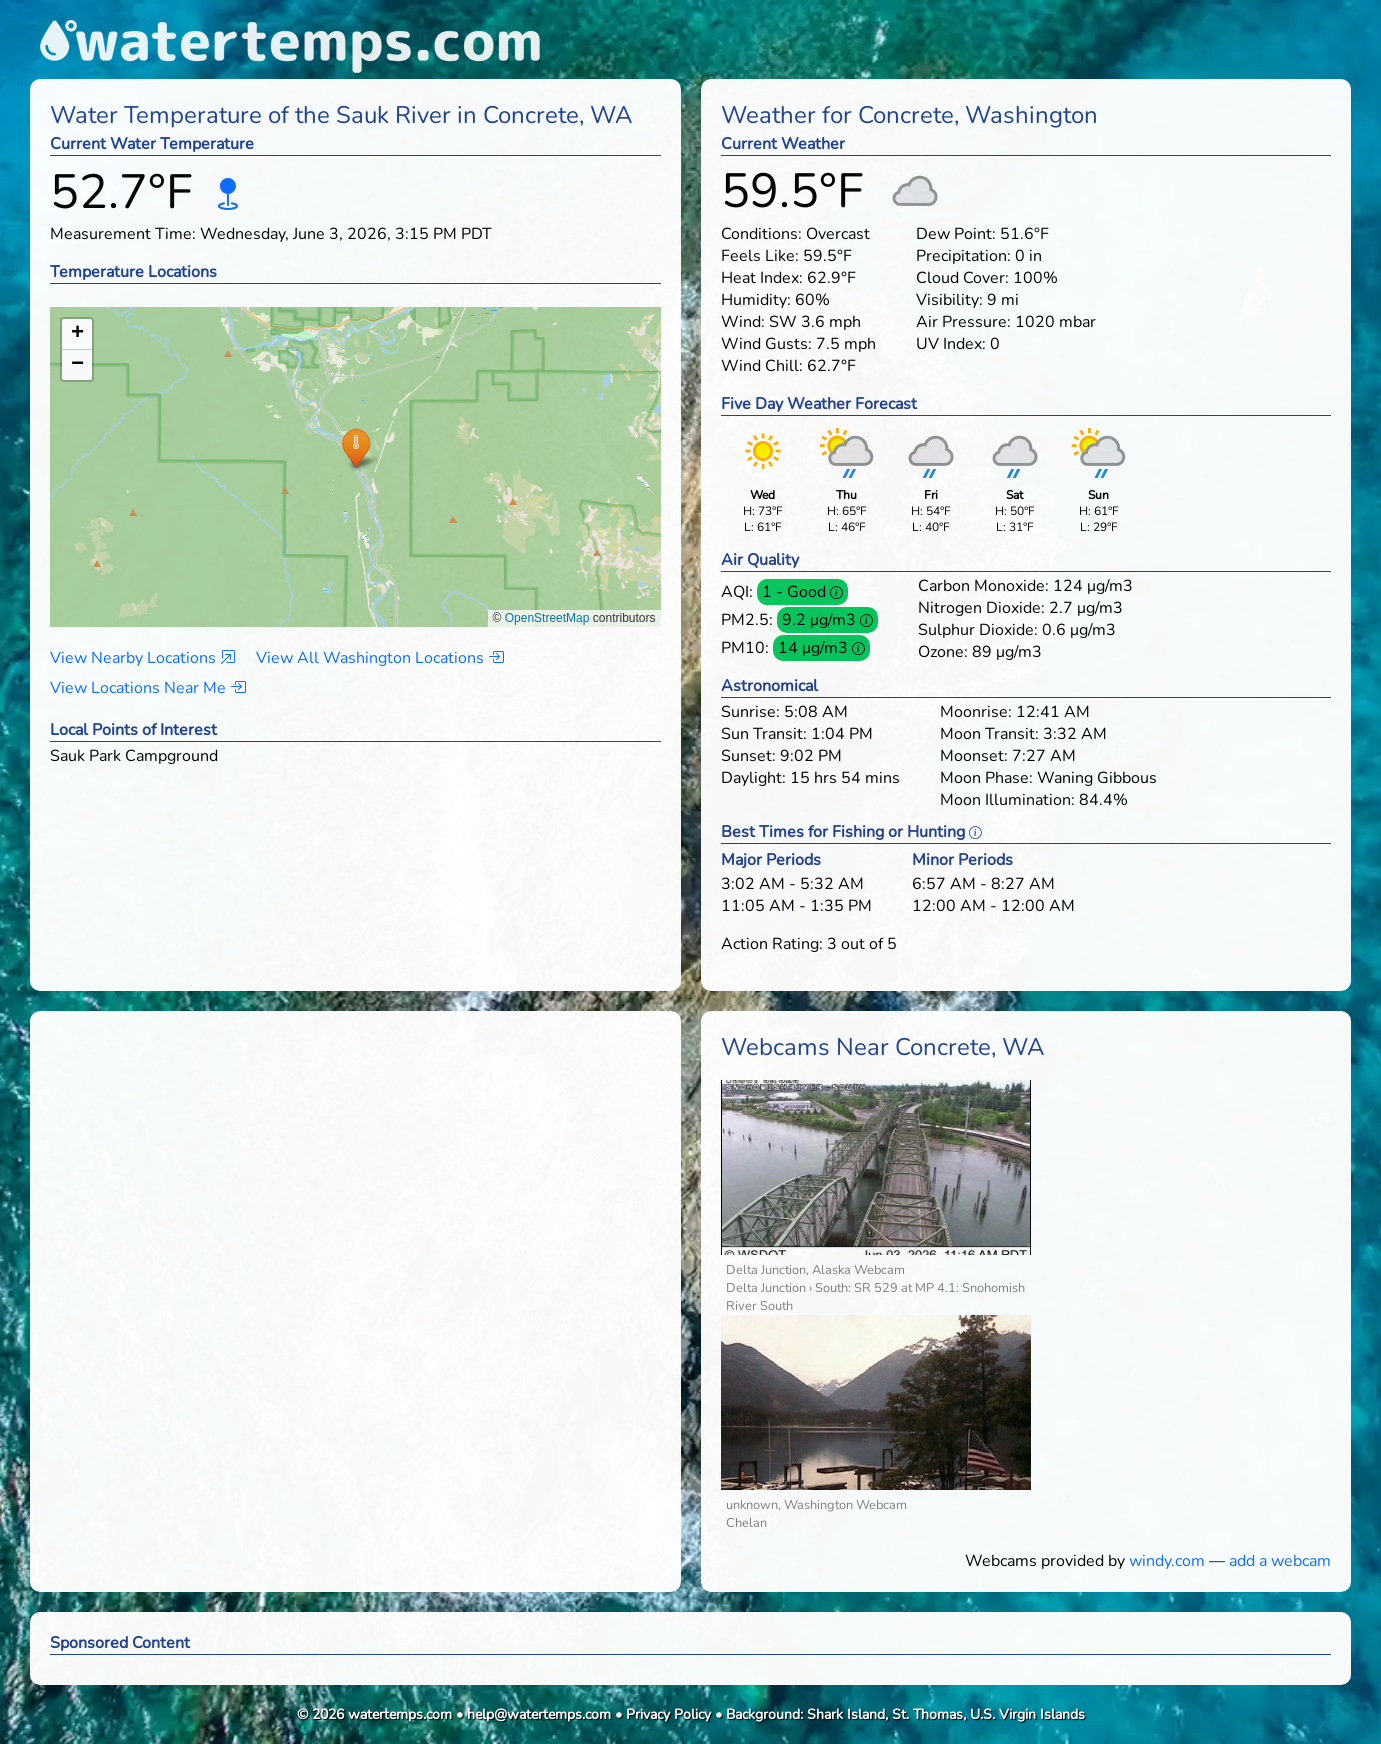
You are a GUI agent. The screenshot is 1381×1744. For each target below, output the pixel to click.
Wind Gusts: (766, 344)
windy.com (1167, 1561)
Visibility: (949, 300)
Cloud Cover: (962, 278)
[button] (355, 447)
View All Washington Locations (380, 658)
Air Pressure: (963, 322)
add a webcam (1280, 1561)
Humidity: (756, 300)
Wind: (743, 322)
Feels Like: (760, 256)
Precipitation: (963, 256)
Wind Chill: (762, 366)
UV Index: (951, 344)
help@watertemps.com (539, 1714)
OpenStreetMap (547, 618)
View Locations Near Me (148, 688)
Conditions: (761, 234)
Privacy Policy (668, 1714)
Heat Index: (762, 278)
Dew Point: (956, 234)
